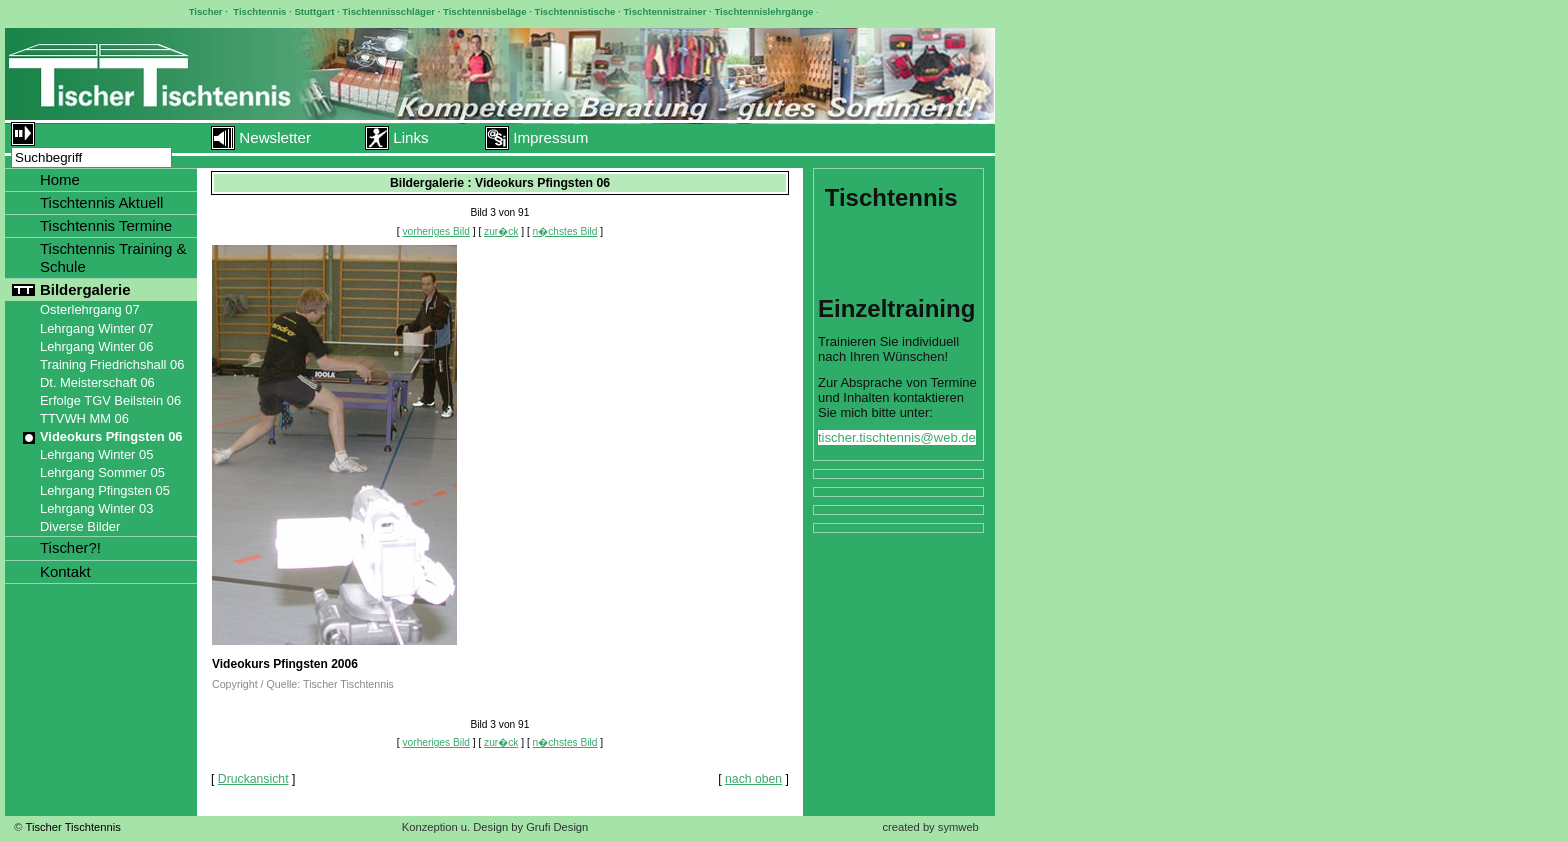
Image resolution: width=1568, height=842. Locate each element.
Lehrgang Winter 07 (96, 328)
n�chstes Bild (565, 231)
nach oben (753, 779)
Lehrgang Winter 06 (96, 346)
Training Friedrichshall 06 (112, 364)
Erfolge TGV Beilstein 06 (110, 400)
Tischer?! (70, 547)
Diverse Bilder (80, 526)
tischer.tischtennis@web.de (897, 437)
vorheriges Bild (436, 231)
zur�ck (501, 231)
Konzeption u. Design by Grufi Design (495, 827)
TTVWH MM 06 (84, 418)
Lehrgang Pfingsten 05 (105, 490)
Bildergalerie (85, 289)
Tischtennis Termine (106, 225)
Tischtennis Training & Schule (113, 257)
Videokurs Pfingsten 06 (111, 436)
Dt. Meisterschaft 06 (97, 382)
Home (60, 179)
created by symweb (930, 827)
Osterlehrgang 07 (90, 309)
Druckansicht (253, 779)
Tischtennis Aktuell (101, 202)
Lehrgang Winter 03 (96, 508)
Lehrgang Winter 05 (96, 454)
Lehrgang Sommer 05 (102, 472)
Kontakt (65, 571)
